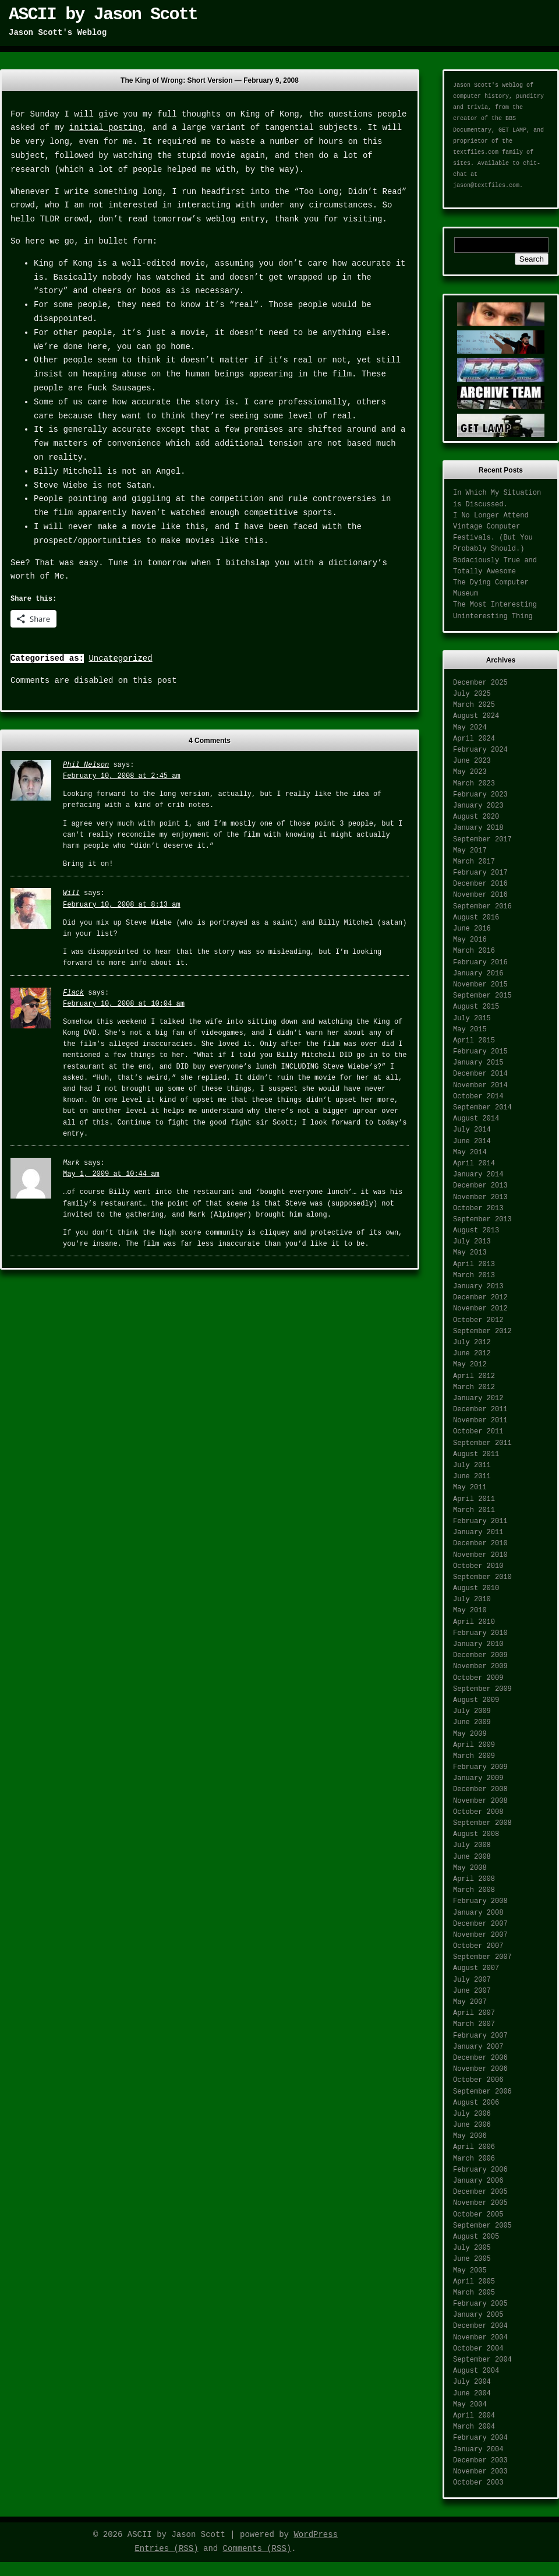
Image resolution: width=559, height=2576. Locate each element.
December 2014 (480, 1074)
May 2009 (470, 1734)
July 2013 (472, 1242)
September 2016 (482, 907)
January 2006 (478, 2181)
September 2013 (482, 1219)
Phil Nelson (86, 765)
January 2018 (478, 828)
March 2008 (474, 1890)
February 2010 (480, 1633)
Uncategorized (120, 658)
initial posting (106, 127)
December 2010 (480, 1543)
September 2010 (482, 1577)
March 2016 (474, 951)
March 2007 (474, 2024)
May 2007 (470, 2002)
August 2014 (476, 1119)
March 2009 (474, 1756)
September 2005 (482, 2226)
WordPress (315, 2534)
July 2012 (472, 1342)
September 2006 (482, 2092)
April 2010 (474, 1622)
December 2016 (480, 884)
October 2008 (478, 1812)
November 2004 (480, 2338)
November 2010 (480, 1555)
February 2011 (480, 1521)
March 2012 (474, 1387)
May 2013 (470, 1253)
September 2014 (482, 1108)
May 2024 (470, 728)
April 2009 (474, 1745)
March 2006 (474, 2159)
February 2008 (480, 1901)
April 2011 (474, 1499)
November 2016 (480, 895)
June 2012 (472, 1353)
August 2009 (476, 1700)
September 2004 (482, 2360)
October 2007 (478, 1946)
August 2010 (476, 1588)
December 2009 (480, 1655)
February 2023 (480, 795)
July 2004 (472, 2382)
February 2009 (480, 1767)
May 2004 (470, 2405)
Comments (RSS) (257, 2548)
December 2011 (480, 1409)
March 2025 (474, 705)
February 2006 (480, 2170)
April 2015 (474, 1041)
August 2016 (476, 918)
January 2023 (478, 806)
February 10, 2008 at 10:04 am (124, 1004)
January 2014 (478, 1175)
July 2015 (472, 1018)
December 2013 (480, 1186)
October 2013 (478, 1208)
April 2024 (474, 739)
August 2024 (476, 716)
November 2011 (480, 1420)
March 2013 (474, 1275)
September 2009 (482, 1689)
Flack (73, 993)
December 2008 (480, 1789)
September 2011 (482, 1443)
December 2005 (480, 2192)
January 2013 (478, 1286)
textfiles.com (475, 152)
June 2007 (472, 1991)
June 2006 (472, 2125)
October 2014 (478, 1097)
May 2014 (470, 1152)
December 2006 (480, 2058)
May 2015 (470, 1030)
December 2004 (480, 2326)
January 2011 (478, 1532)
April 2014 (474, 1164)
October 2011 (478, 1432)
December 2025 (480, 683)
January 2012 (478, 1398)
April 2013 (474, 1264)
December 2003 (480, 2461)
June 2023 (472, 761)
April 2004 (474, 2416)
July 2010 (472, 1599)
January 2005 (478, 2315)
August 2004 (476, 2371)
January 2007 (478, 2047)
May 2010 (470, 1610)
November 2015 (480, 985)
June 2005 (472, 2259)
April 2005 (474, 2282)
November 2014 (480, 1085)
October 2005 (478, 2215)
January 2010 (478, 1644)
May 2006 (470, 2136)
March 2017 (474, 862)
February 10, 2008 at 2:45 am (122, 776)
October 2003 (478, 2483)
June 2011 (472, 1476)
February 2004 (480, 2438)
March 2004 (474, 2427)
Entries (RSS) (166, 2548)
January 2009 (478, 1778)
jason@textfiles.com (486, 185)
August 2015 (476, 1007)
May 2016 (470, 940)
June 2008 (472, 1857)
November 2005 (480, 2203)
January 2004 (478, 2449)
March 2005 (474, 2293)
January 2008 (478, 1913)
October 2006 (478, 2080)
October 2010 (478, 1566)
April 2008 (474, 1879)
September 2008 (482, 1823)
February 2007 (480, 2036)
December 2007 (480, 1924)
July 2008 (472, 1845)
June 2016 (472, 929)
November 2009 (480, 1666)
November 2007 (480, 1935)
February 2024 (480, 750)
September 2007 (482, 1957)
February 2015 (480, 1052)
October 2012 (478, 1320)
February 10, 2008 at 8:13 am (122, 905)
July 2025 (472, 694)
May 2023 (470, 772)
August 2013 (476, 1231)
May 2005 (470, 2271)
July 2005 (472, 2248)
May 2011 (470, 1487)
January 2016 (478, 974)
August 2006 (476, 2103)
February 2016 (480, 962)
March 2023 (474, 784)
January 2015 (478, 1063)
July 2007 (472, 1980)
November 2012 (480, 1309)
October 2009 (478, 1678)
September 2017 (482, 840)
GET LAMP (512, 130)
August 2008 (476, 1834)
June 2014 (472, 1141)
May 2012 (470, 1365)
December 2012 (480, 1298)
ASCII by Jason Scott (103, 14)
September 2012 (482, 1331)
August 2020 (476, 817)
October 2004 (478, 2349)
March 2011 (474, 1510)
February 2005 (480, 2304)
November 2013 (480, 1197)
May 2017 (470, 851)
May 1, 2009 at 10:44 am (111, 1174)
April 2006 (474, 2147)
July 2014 (472, 1130)
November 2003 (480, 2472)
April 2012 (474, 1376)
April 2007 (474, 2013)
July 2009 (472, 1711)
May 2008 (470, 1868)
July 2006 (472, 2114)
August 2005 (476, 2237)
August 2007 (476, 1968)
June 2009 (472, 1722)
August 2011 (476, 1454)
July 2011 (472, 1465)
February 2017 (480, 873)
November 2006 (480, 2069)
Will (71, 893)
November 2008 (480, 1801)
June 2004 (472, 2394)
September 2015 (482, 996)
